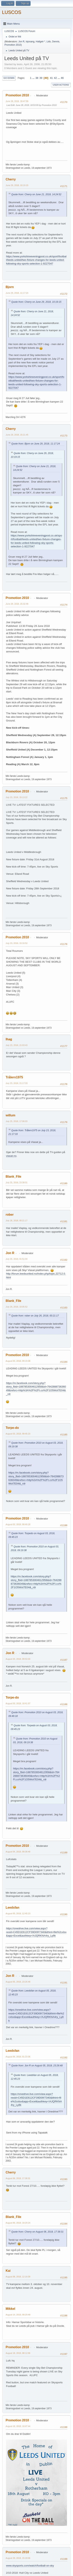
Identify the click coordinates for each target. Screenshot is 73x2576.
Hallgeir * (40, 41)
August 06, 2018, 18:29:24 (18, 2223)
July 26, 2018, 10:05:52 (16, 1307)
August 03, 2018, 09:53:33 (18, 1659)
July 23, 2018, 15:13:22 (16, 797)
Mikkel (10, 2308)
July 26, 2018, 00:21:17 (16, 1220)
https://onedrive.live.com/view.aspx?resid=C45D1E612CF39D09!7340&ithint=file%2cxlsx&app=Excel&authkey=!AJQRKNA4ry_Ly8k (36, 1932)
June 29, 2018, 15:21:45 (17, 435)
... (33, 77)
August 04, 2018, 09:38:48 (18, 1851)
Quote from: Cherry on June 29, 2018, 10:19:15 (36, 302)
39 (40, 77)
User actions (61, 85)
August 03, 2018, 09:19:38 (18, 1361)
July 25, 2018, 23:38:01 (16, 1182)
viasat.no (11, 1155)
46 (62, 77)
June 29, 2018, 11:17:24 (17, 293)
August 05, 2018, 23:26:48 (18, 1982)
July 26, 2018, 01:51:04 (16, 1259)
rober (10, 1214)
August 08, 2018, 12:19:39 (18, 2276)
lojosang (30, 41)
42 (55, 77)
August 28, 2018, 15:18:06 (18, 2558)
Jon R (21, 41)
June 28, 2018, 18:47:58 (17, 101)
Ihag (9, 1039)
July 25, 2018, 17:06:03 (16, 1121)
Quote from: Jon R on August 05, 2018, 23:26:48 (36, 2065)
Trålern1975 (14, 1077)
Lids (49, 41)
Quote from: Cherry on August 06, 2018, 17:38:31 (37, 2231)
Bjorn (10, 287)
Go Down (9, 78)
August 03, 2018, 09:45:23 (18, 1434)
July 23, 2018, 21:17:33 (16, 1083)
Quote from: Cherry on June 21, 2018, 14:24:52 (36, 194)
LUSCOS (11, 12)
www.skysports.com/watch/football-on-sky (30, 2565)
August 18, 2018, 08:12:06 (18, 2353)
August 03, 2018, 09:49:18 (18, 1524)
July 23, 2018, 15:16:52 (16, 943)
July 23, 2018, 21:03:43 (16, 1045)
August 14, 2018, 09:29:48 (18, 2314)
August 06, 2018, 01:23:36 (18, 2056)
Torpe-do (12, 1427)
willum (10, 1115)
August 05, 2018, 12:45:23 (18, 1913)
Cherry (11, 179)
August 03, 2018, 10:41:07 (18, 1703)
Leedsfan (12, 1907)
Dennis (55, 41)
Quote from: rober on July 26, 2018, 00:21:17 (35, 1315)
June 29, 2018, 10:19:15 (17, 185)
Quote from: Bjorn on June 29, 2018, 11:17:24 (35, 443)
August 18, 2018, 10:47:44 (18, 2426)
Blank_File (13, 1176)
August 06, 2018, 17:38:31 (18, 2178)
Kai (8, 2270)
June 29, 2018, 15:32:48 (17, 604)
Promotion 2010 (12, 44)
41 (51, 77)
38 (36, 77)
